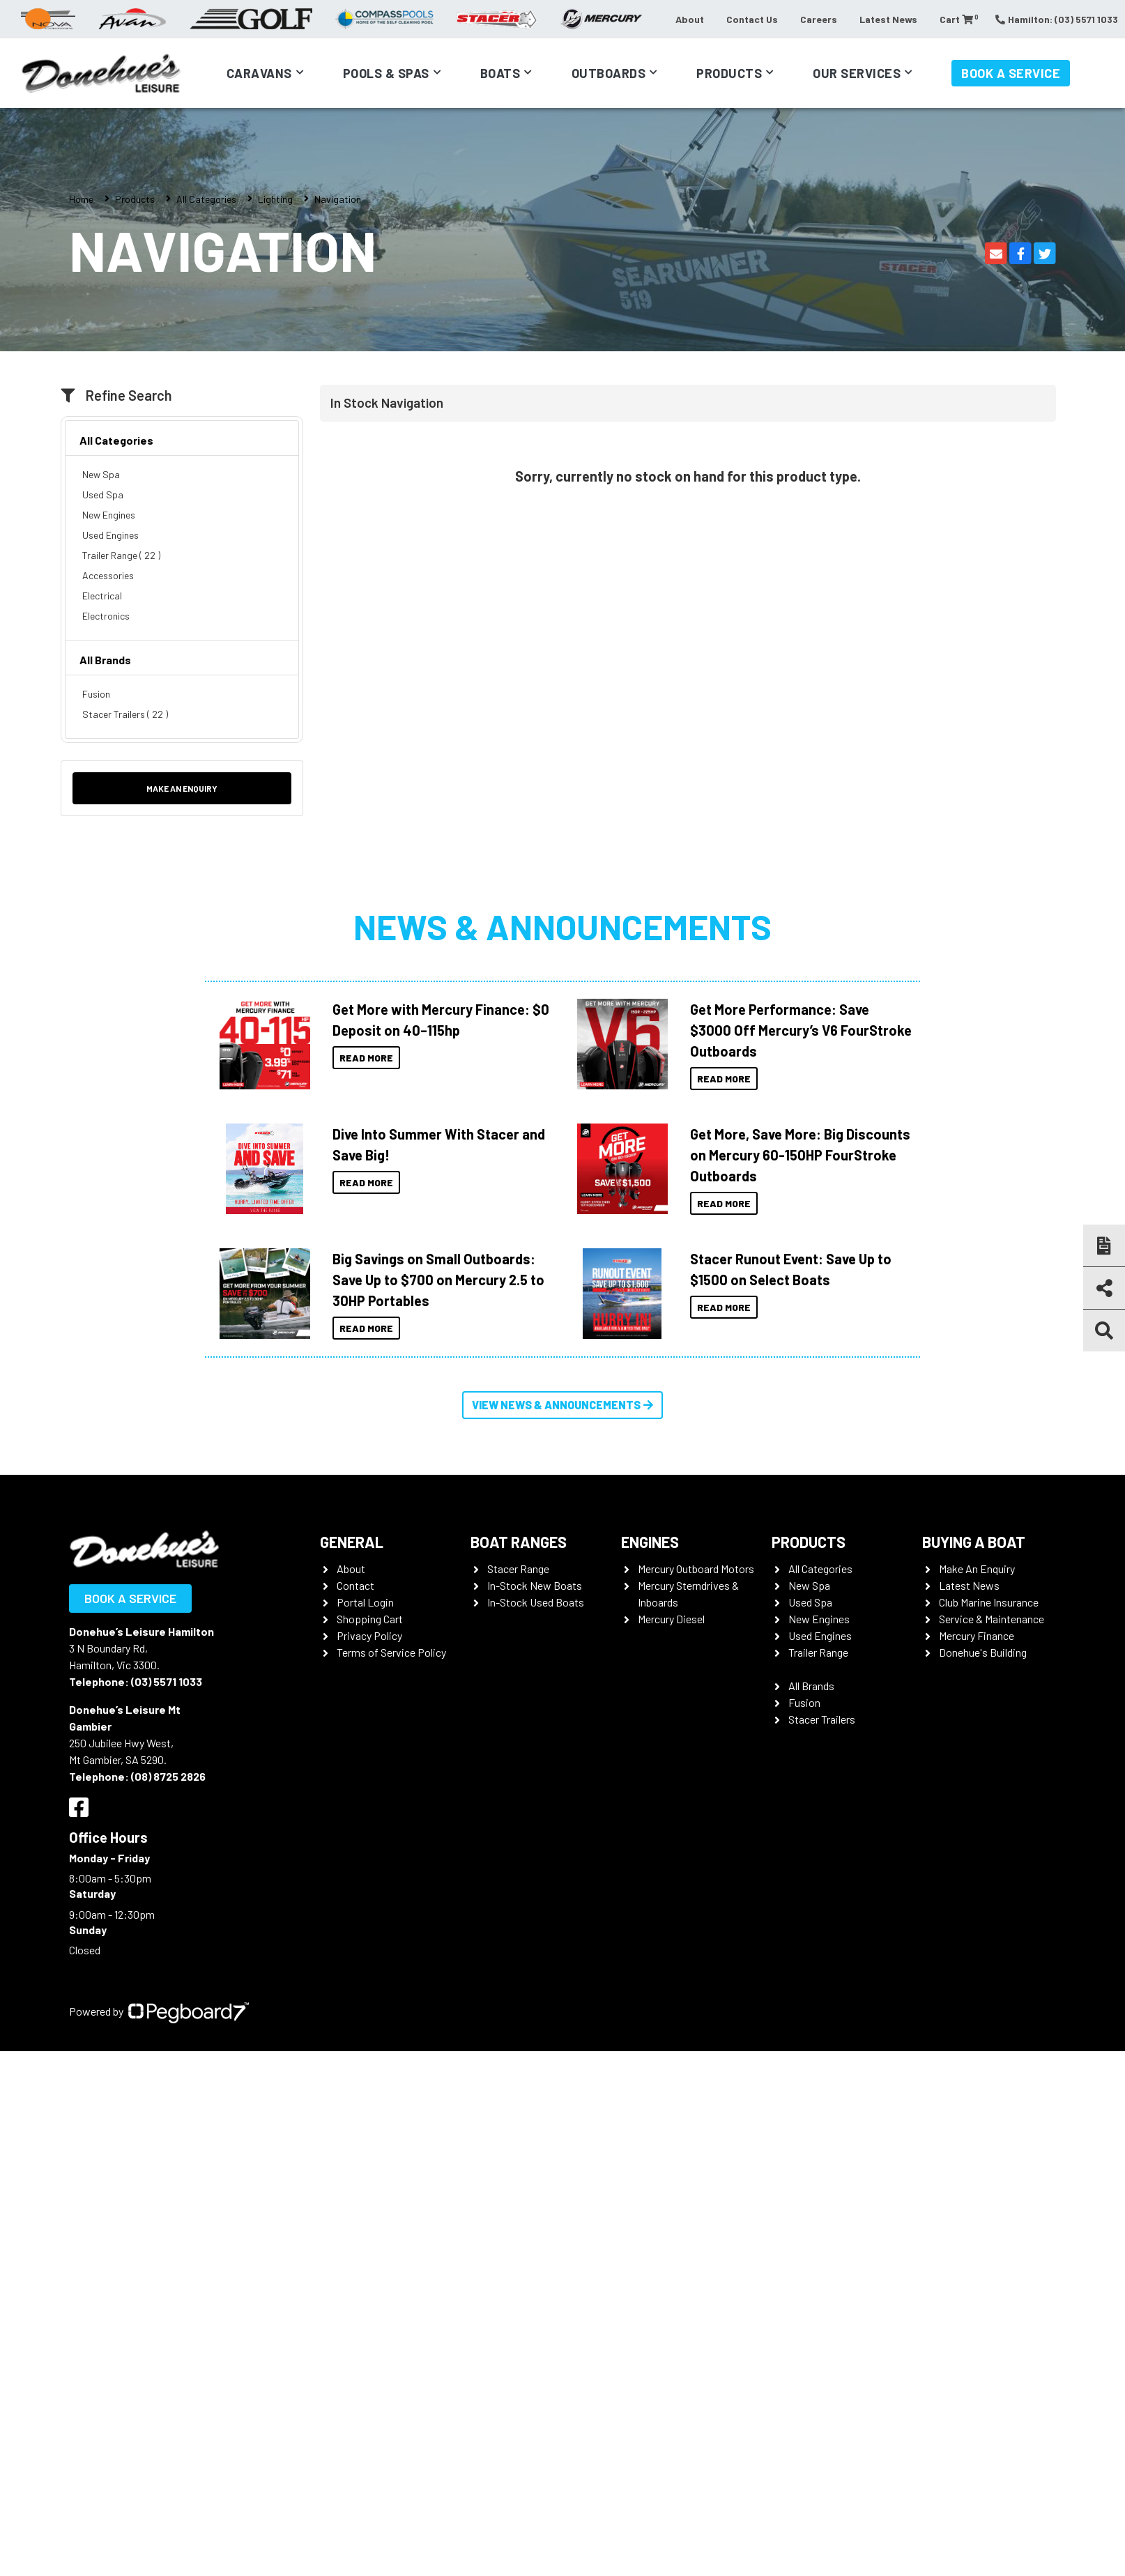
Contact (355, 1585)
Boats (500, 73)
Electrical (102, 595)
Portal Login (365, 1602)
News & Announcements (562, 926)
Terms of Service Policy (391, 1652)
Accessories (108, 575)
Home (81, 199)
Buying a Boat (973, 1542)
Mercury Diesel (671, 1618)
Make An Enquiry (977, 1568)
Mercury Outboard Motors (696, 1568)
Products (729, 73)
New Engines (108, 515)
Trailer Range (818, 1652)
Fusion (96, 694)
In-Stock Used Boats (535, 1602)
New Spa (101, 474)
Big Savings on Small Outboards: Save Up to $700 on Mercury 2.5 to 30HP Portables (438, 1279)
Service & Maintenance (991, 1618)
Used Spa (102, 494)
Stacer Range (518, 1568)
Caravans (259, 73)
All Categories (206, 199)
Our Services (857, 73)
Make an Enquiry (181, 788)
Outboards (609, 73)
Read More (366, 1058)
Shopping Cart (370, 1618)
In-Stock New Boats (534, 1585)
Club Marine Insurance (989, 1602)
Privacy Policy (369, 1635)
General (351, 1542)
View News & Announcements (562, 1404)
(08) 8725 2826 (168, 1776)
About (689, 19)
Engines (650, 1542)
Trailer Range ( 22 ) (121, 555)
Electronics (106, 616)
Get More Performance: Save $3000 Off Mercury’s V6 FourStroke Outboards (801, 1030)
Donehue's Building (983, 1652)
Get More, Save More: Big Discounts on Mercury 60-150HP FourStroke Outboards (800, 1155)
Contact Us (752, 19)
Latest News (888, 19)
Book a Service (1010, 73)
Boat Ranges (518, 1542)
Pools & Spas (386, 73)
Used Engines (110, 535)
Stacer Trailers (821, 1719)
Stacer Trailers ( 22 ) (125, 714)
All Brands (105, 659)
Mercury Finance (976, 1635)
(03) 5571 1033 (166, 1681)
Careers (818, 19)
